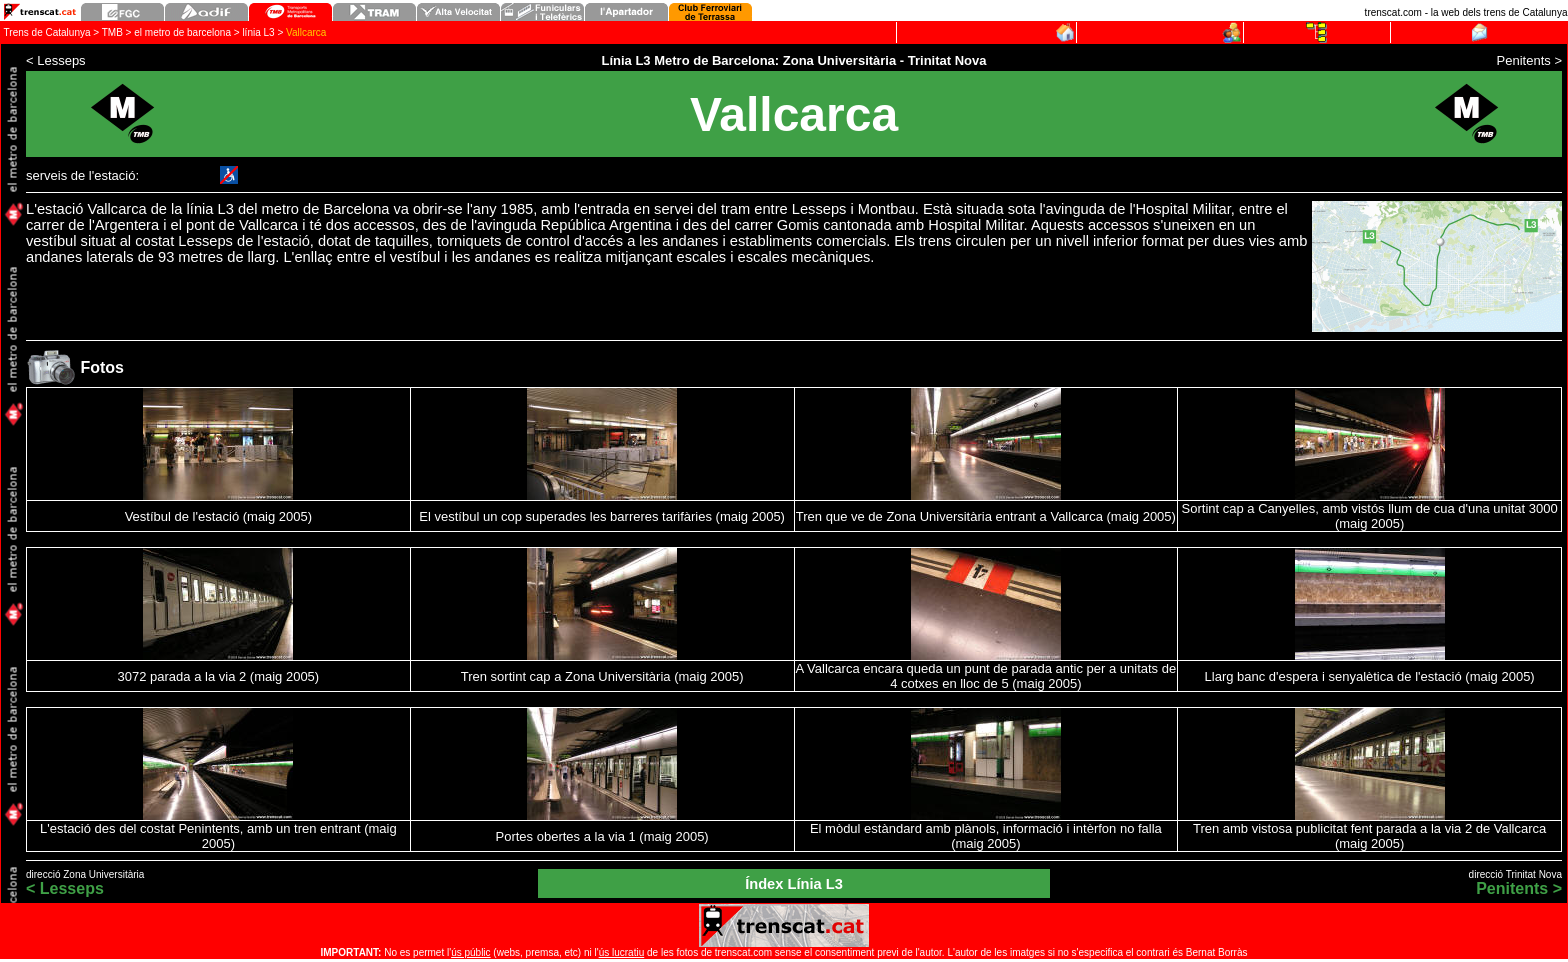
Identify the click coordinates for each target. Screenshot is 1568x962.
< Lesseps (65, 888)
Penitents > (1519, 888)
